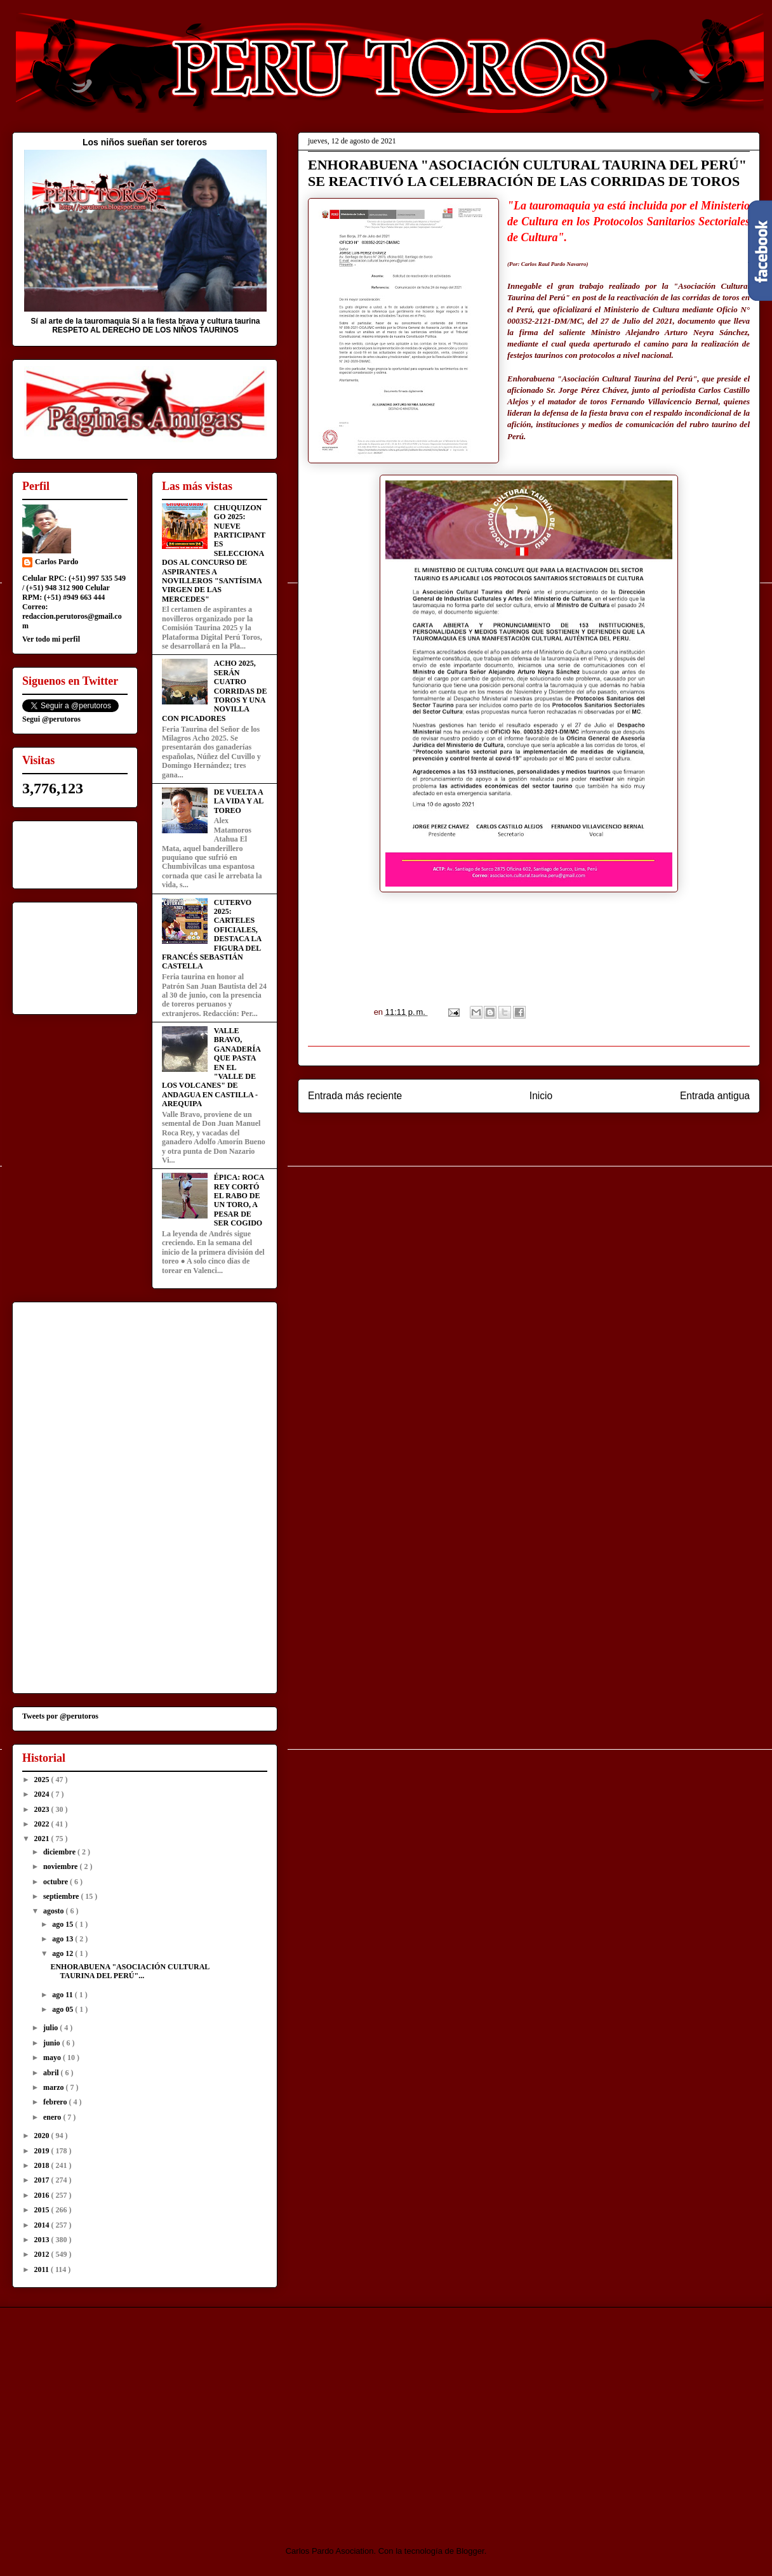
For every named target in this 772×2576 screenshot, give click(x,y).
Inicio (540, 1095)
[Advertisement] (118, 2415)
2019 (42, 2150)
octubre (56, 1881)
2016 (42, 2195)
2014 (42, 2225)
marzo (54, 2087)
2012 (42, 2254)
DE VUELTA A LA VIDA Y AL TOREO (238, 801)
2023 (42, 1809)
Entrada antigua (715, 1095)
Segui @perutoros (51, 719)
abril (52, 2072)
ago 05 (63, 2009)
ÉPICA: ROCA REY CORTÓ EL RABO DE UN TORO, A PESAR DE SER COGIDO (239, 1200)
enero (53, 2117)
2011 (42, 2269)
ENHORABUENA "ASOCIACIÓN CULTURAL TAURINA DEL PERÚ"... (129, 1971)
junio (52, 2042)
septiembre (62, 1896)
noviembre (61, 1866)
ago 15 (63, 1924)
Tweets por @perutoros (60, 1716)
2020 (42, 2135)
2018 (42, 2165)
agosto (54, 1910)
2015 (42, 2209)
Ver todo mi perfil (51, 639)
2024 (42, 1794)
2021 (42, 1838)
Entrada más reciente (355, 1095)
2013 (42, 2239)
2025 (42, 1779)
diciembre (60, 1851)
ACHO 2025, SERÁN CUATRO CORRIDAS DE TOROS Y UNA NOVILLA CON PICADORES (214, 690)
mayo (53, 2057)
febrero (56, 2101)
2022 (42, 1824)
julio (51, 2027)
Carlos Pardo (56, 561)
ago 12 (63, 1953)
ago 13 (63, 1938)
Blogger (470, 2551)
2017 (42, 2180)
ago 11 (63, 1994)
